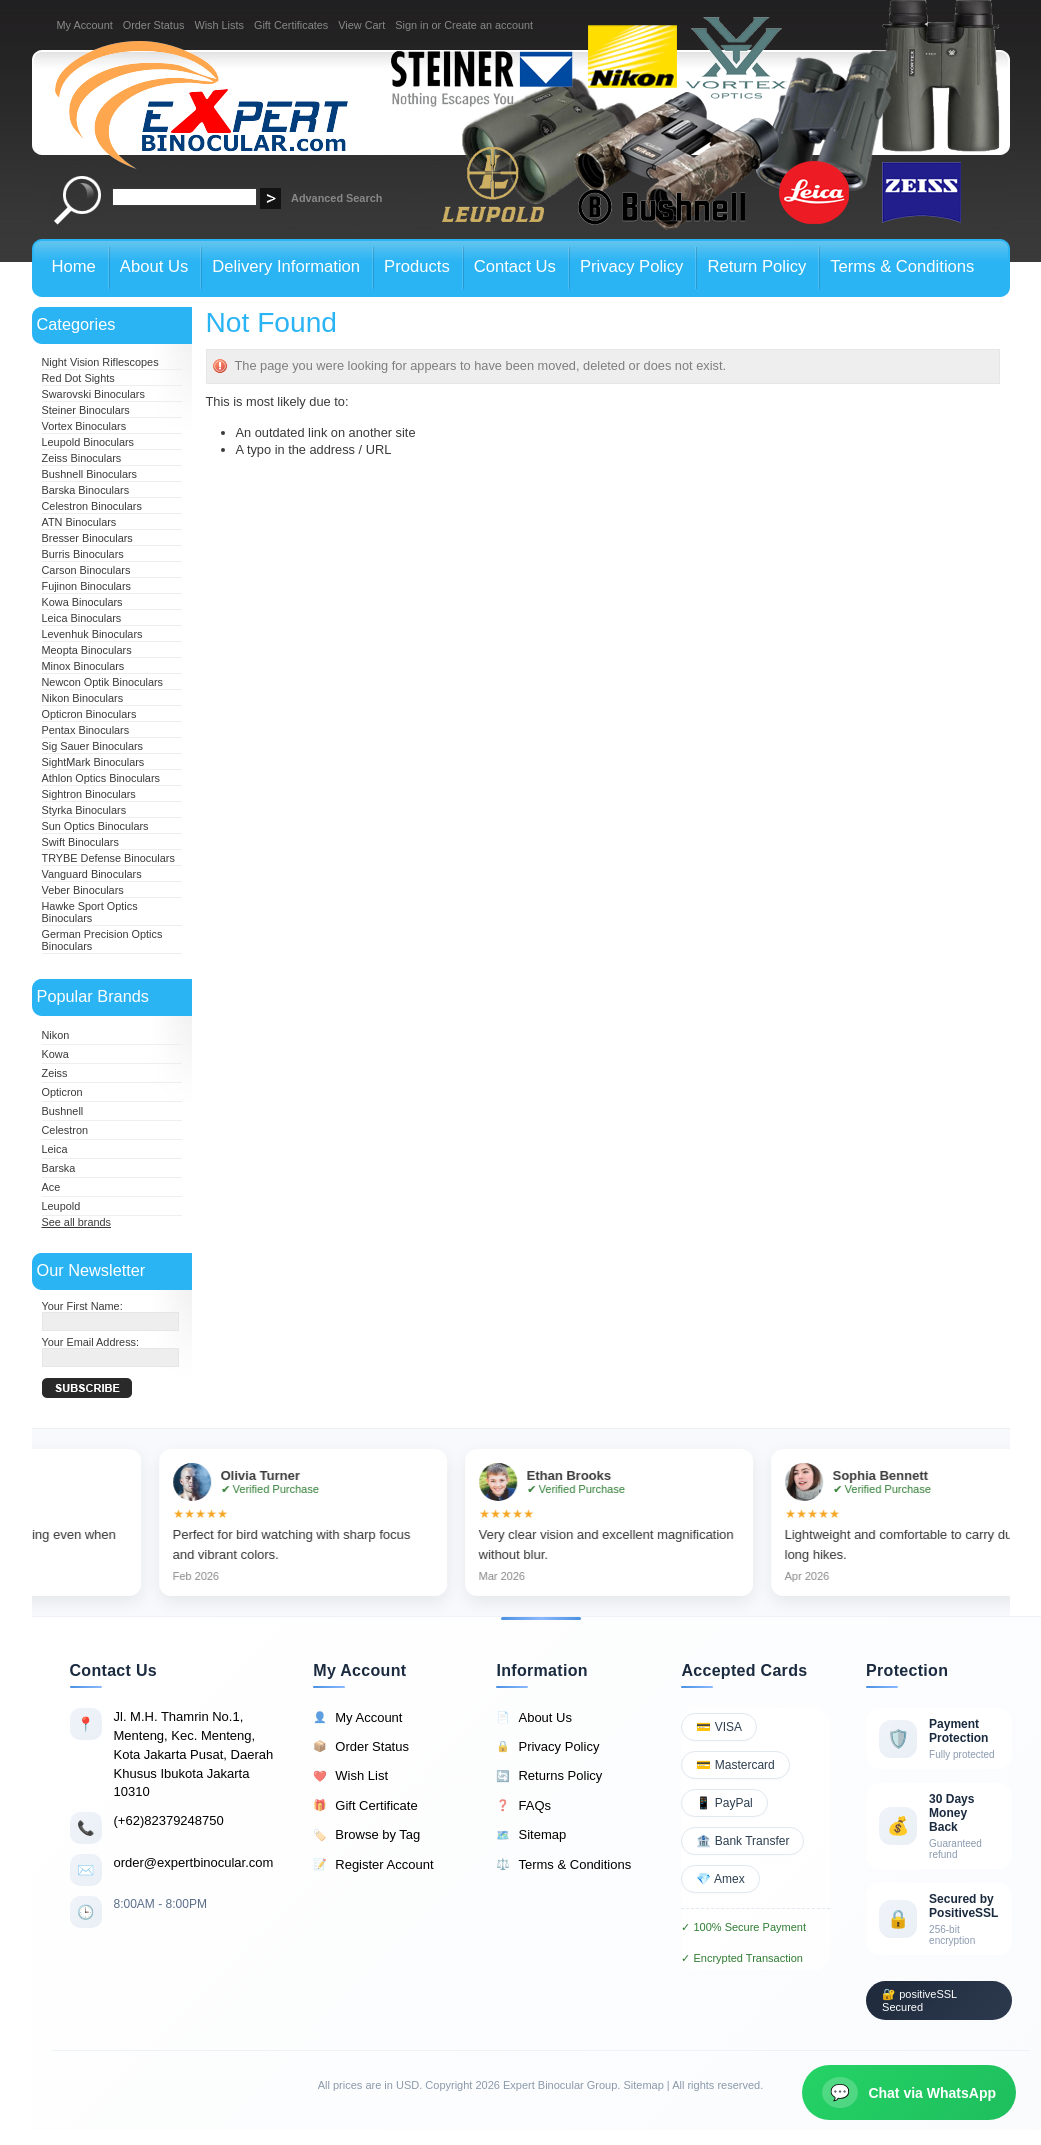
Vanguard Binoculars (92, 874)
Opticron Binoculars (89, 714)
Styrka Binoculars (84, 810)
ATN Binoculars (79, 522)
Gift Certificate (365, 1806)
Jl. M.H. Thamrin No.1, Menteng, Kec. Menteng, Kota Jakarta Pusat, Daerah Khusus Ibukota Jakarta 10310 (194, 1754)
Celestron (65, 1130)
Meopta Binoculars (87, 650)
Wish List (350, 1776)
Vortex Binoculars (84, 426)
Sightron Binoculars (89, 794)
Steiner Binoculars (86, 410)
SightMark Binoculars (93, 762)
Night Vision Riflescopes (100, 362)
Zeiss (55, 1073)
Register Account (373, 1865)
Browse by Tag (366, 1835)
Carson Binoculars (86, 570)
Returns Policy (549, 1776)
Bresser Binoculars (87, 538)
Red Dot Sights (78, 378)
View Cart (361, 25)
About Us (533, 1718)
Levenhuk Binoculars (92, 634)
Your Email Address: (91, 1342)
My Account (85, 25)
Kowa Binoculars (82, 602)
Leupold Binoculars (88, 442)
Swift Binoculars (80, 842)
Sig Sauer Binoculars (93, 746)
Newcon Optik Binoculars (103, 682)
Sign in (411, 25)
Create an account (488, 25)
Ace (51, 1187)
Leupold (61, 1206)
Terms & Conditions (563, 1865)
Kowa (55, 1054)
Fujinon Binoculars (86, 586)
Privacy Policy (547, 1747)
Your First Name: (82, 1306)
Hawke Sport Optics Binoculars (90, 912)
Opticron (62, 1092)
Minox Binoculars (83, 666)
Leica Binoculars (82, 618)
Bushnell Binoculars (90, 474)
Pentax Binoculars (86, 730)
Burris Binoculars (83, 554)
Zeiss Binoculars (82, 458)
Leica (55, 1149)
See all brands (77, 1222)
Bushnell (63, 1111)
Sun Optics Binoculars (95, 826)
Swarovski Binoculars (93, 394)
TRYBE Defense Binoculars (108, 858)
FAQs (523, 1806)
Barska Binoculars (86, 490)
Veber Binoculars (83, 890)
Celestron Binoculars (92, 506)
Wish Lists (219, 25)
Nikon (56, 1035)
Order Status (154, 25)
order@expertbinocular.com (194, 1862)
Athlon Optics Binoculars (101, 778)
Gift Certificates (291, 25)
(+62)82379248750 (169, 1820)
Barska (59, 1168)
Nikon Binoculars (83, 698)
